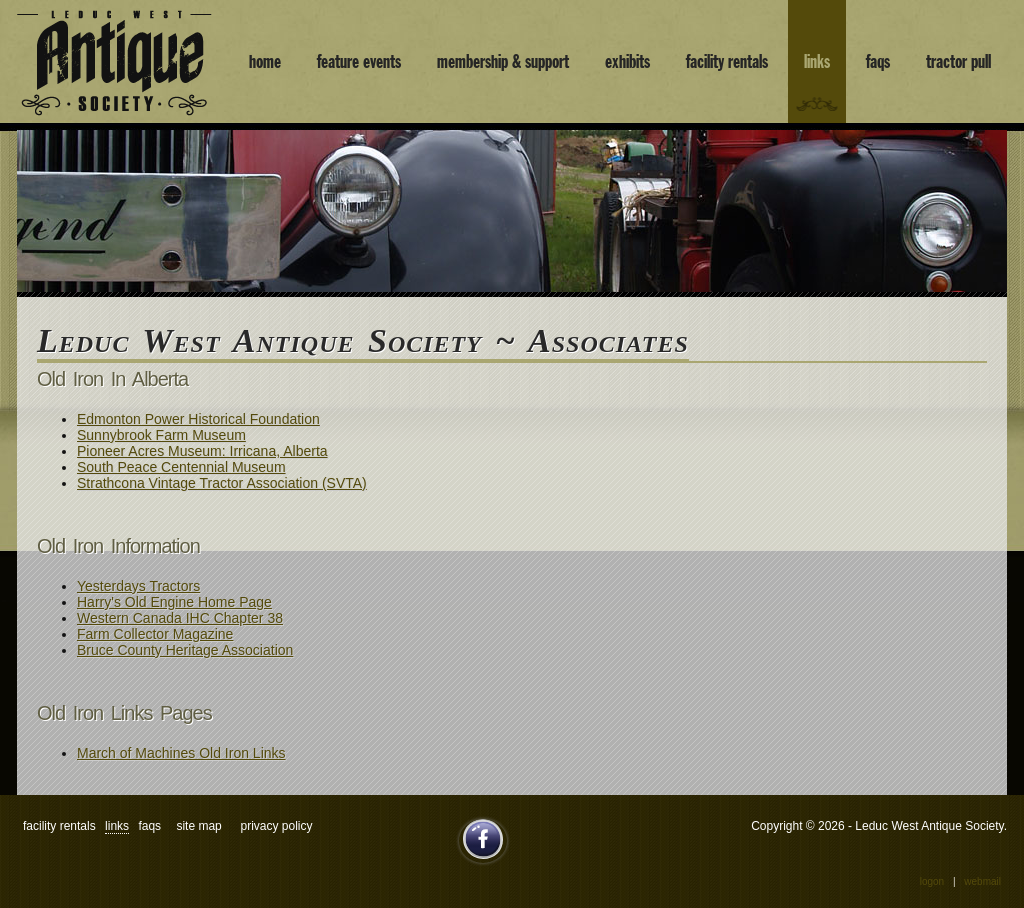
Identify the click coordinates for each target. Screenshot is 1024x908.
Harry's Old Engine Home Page (174, 602)
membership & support (503, 61)
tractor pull (958, 61)
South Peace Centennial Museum (181, 467)
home (265, 61)
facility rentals (727, 61)
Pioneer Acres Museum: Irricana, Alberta (202, 451)
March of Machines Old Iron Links (181, 753)
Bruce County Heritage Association (185, 650)
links (817, 61)
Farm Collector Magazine (155, 634)
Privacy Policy (276, 826)
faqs (878, 61)
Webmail (982, 881)
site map (198, 826)
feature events (359, 61)
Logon (932, 881)
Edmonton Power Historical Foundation (198, 419)
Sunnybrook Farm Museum (161, 435)
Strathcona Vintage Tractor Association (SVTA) (222, 483)
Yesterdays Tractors (138, 586)
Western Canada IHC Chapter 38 (180, 618)
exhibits (627, 61)
